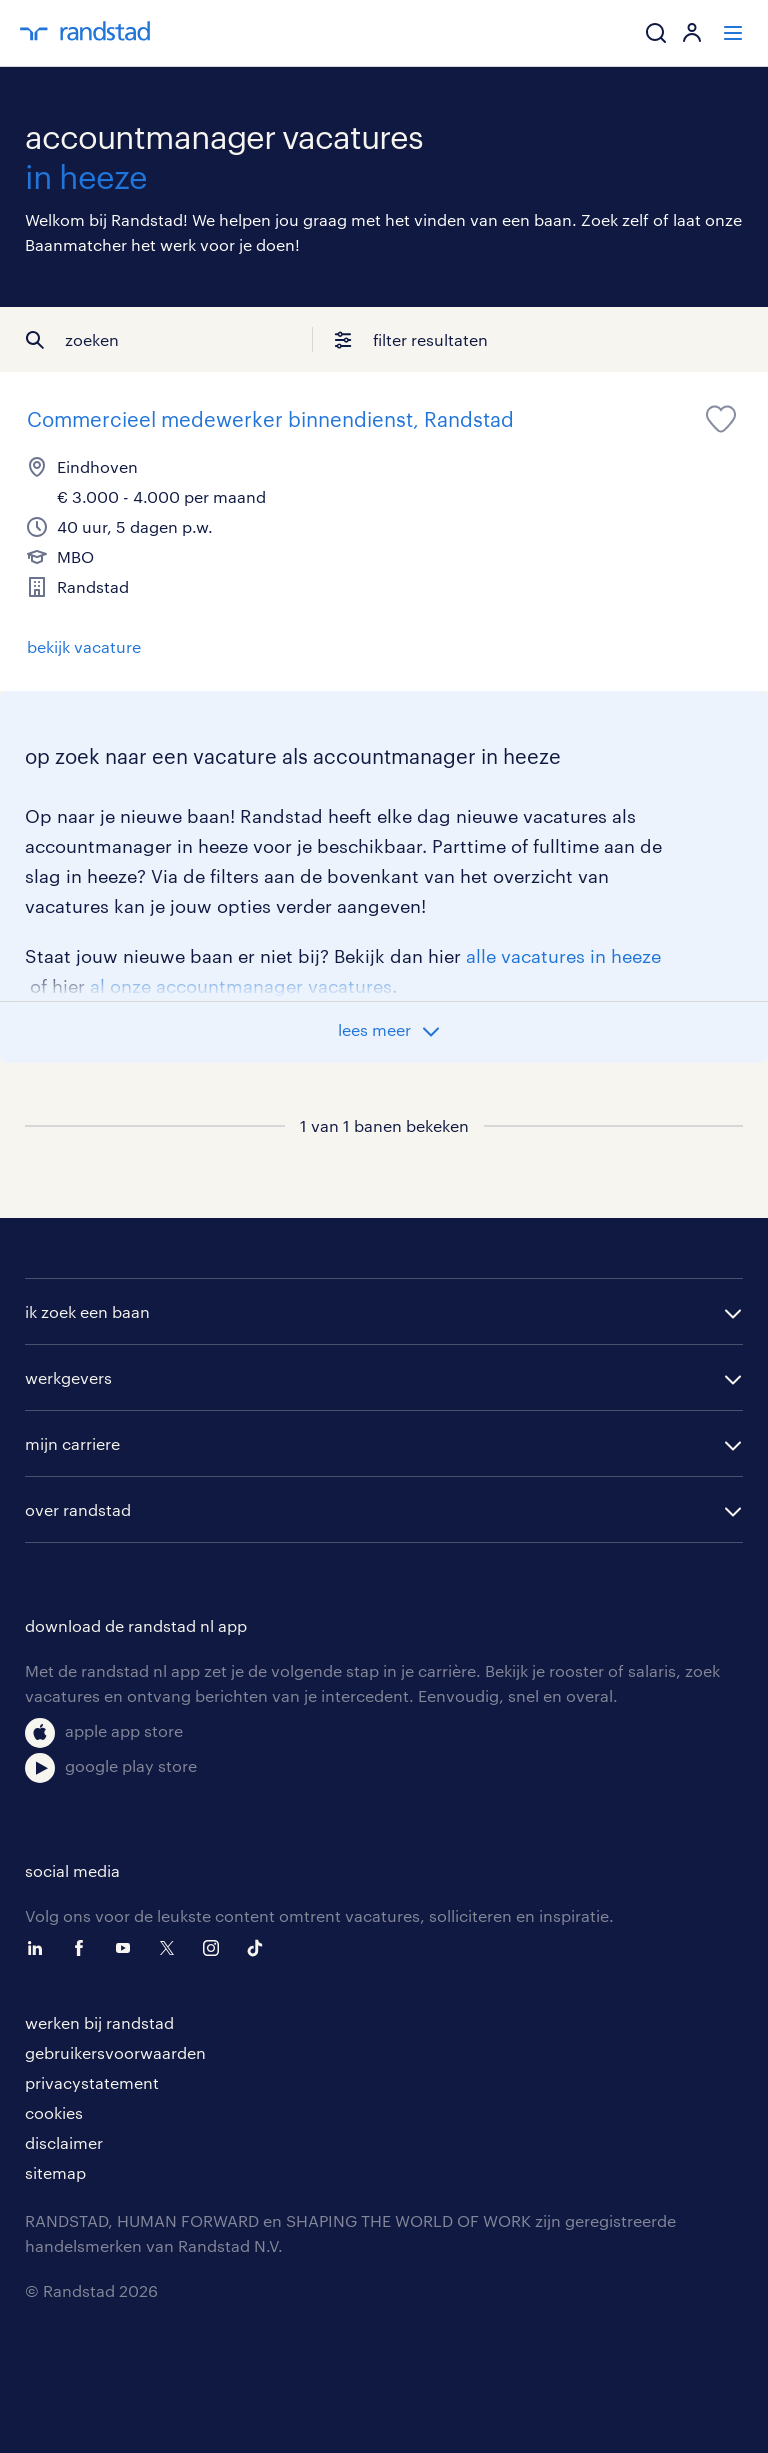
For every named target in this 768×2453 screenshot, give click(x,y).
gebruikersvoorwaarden (115, 2052)
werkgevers (68, 1377)
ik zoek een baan (87, 1311)
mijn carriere (72, 1443)
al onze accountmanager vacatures (241, 986)
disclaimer (64, 2142)
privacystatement (92, 2082)
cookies (54, 2112)
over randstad (78, 1509)
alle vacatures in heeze (563, 956)
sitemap (55, 2172)
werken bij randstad (99, 2022)
